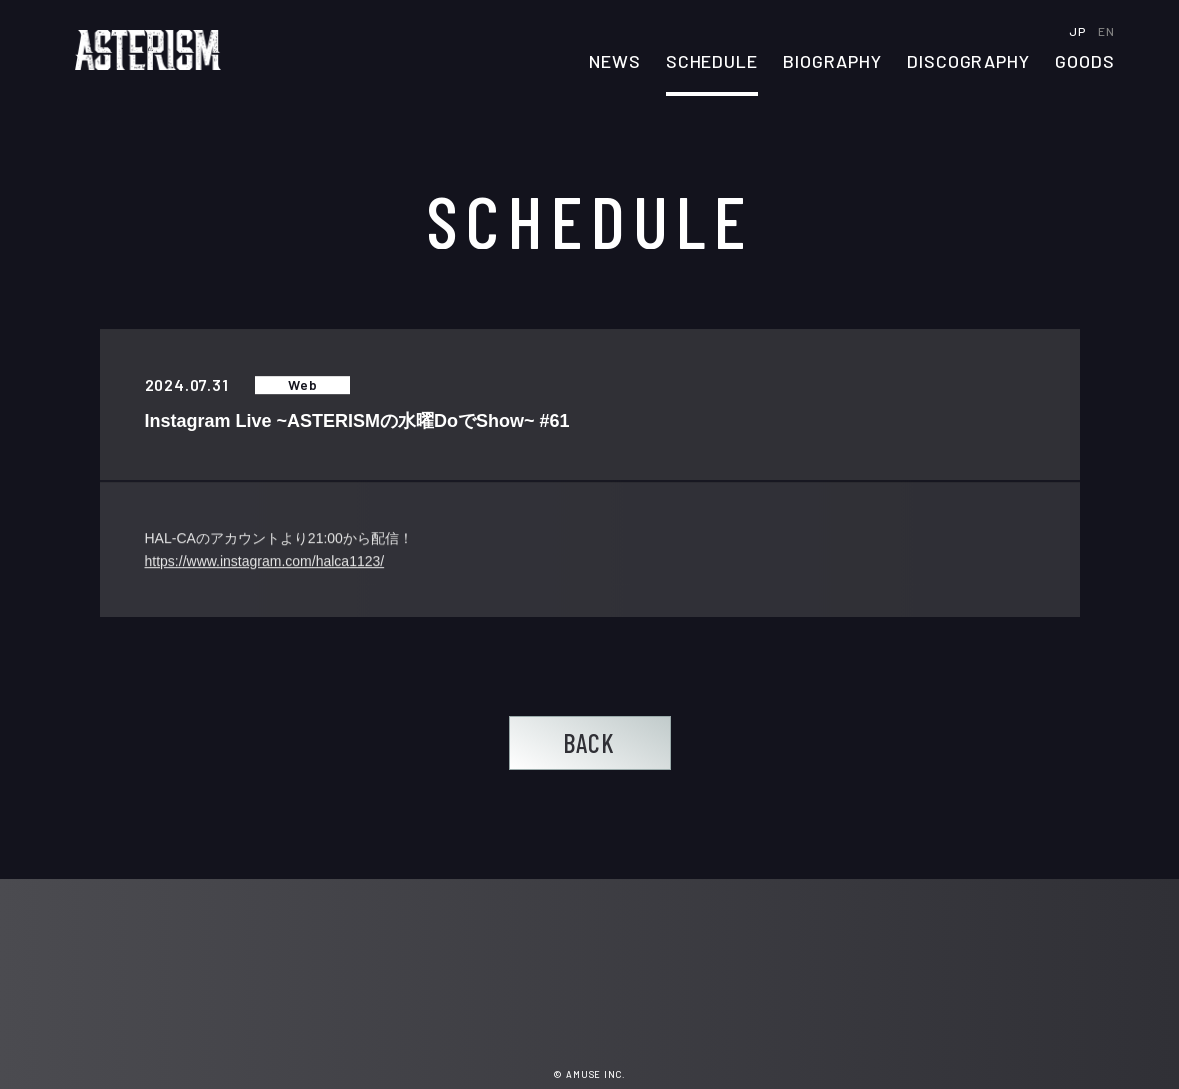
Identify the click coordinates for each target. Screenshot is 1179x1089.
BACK (589, 742)
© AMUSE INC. (589, 1074)
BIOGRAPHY (832, 62)
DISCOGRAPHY (968, 62)
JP (1078, 31)
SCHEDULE (712, 62)
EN (1106, 31)
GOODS (1085, 62)
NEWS (615, 62)
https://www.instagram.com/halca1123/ (265, 562)
